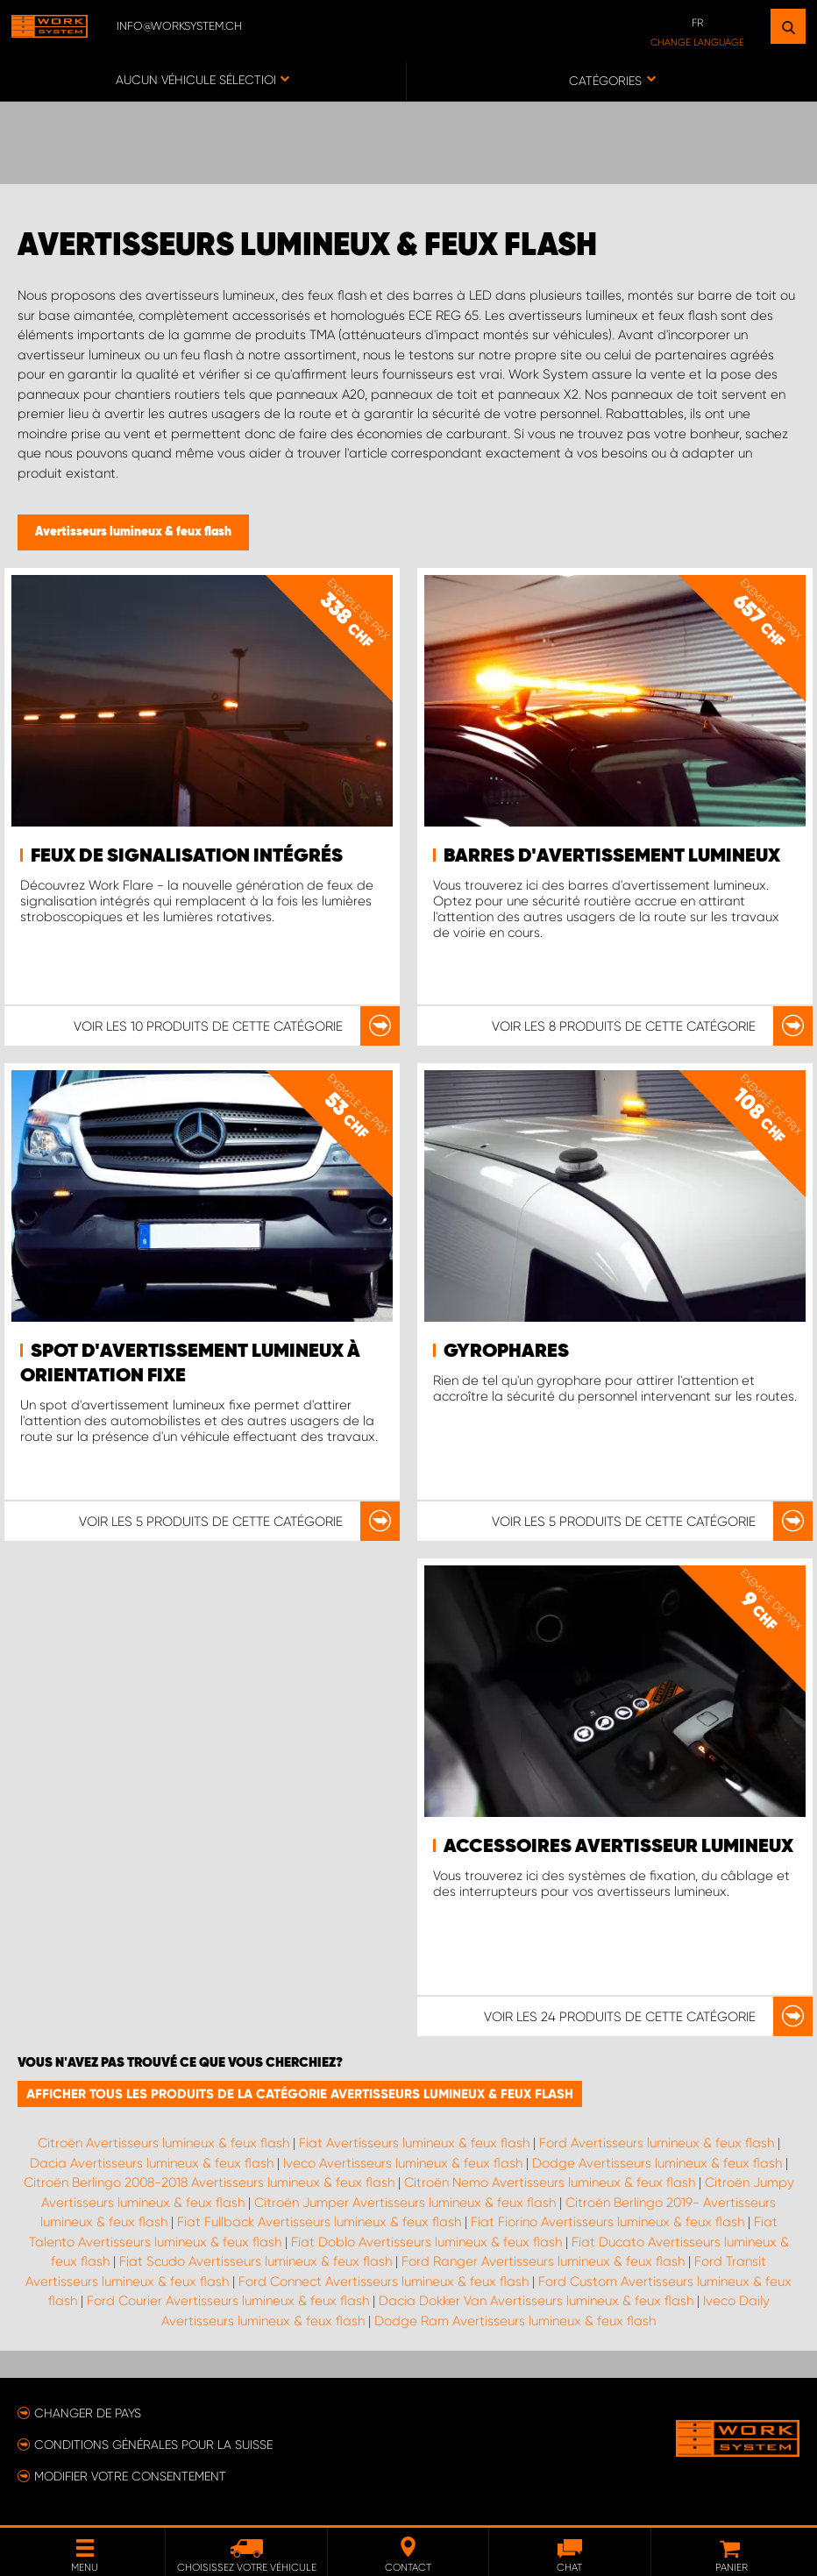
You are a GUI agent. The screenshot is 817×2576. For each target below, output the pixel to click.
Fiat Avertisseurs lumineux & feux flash (414, 2143)
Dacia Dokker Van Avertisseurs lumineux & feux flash (536, 2301)
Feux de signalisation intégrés (187, 856)
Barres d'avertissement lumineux (612, 856)
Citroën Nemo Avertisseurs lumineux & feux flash (549, 2182)
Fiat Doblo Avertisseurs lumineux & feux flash (426, 2242)
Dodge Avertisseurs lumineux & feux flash (657, 2163)
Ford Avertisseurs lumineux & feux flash (656, 2143)
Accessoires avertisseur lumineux (618, 1846)
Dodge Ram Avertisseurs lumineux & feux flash (515, 2321)
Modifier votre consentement (130, 2476)
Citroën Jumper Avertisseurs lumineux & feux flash (405, 2203)
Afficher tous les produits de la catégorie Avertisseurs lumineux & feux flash (299, 2094)
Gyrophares (506, 1351)
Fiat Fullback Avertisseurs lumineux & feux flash (319, 2222)
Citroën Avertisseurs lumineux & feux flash (163, 2143)
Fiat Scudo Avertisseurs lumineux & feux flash (255, 2261)
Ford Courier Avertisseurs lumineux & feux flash (228, 2301)
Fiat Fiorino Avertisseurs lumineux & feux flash (607, 2222)
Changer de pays (87, 2413)
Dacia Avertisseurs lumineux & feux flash (152, 2163)
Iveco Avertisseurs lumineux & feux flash (402, 2163)
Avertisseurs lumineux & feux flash (133, 532)
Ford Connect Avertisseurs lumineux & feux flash (383, 2281)
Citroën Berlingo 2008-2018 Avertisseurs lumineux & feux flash (209, 2182)
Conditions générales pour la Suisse (153, 2445)
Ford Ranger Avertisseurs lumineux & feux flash (543, 2261)
